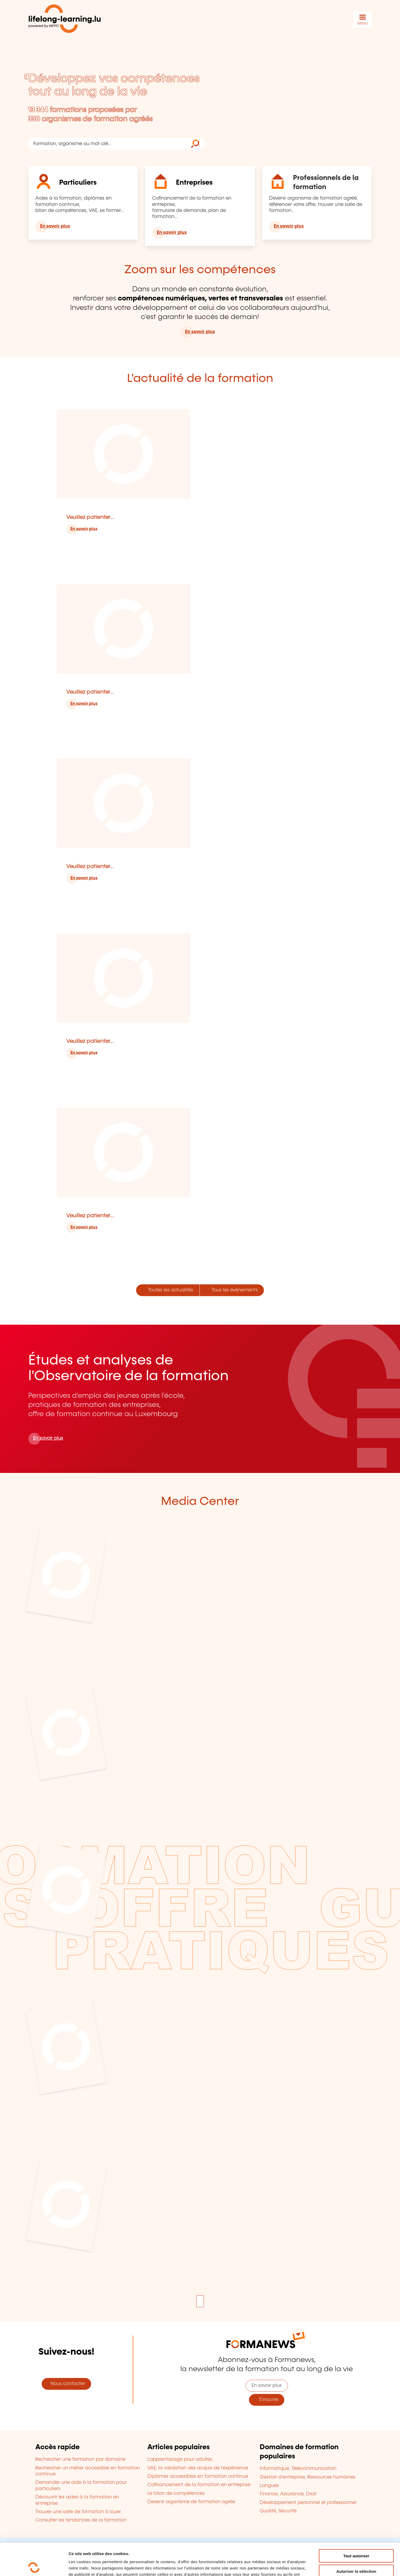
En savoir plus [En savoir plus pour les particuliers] (55, 226)
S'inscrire (266, 2399)
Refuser (356, 2554)
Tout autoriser (356, 2524)
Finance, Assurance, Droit (288, 2494)
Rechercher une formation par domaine (80, 2459)
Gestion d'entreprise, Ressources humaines (307, 2477)
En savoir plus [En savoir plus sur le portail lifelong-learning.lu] (200, 332)
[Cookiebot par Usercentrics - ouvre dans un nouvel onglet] (34, 2566)
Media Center (200, 1502)
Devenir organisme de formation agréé (191, 2502)
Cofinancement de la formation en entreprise (199, 2484)
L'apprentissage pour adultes (179, 2459)
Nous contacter (66, 2383)
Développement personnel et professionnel (308, 2502)
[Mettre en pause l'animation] (200, 2301)
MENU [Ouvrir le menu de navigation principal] (362, 23)
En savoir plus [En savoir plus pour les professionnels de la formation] (289, 226)
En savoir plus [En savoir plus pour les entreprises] (172, 232)
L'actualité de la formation (200, 379)
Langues (269, 2485)
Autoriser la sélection (356, 2539)
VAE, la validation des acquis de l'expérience (197, 2468)
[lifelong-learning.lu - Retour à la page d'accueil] (64, 20)
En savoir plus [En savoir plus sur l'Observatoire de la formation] (48, 1438)
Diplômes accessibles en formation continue (197, 2476)
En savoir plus (83, 529)
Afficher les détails (288, 2565)
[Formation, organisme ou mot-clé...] (106, 144)
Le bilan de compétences (176, 2493)
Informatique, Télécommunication (298, 2468)
